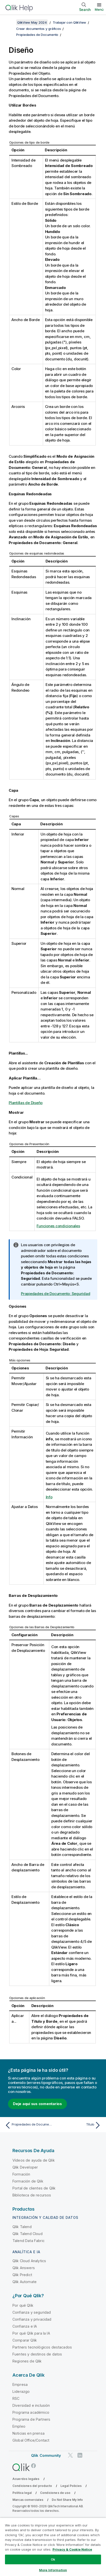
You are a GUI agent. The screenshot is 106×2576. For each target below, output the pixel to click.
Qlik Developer (25, 2167)
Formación (21, 2174)
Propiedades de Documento (37, 35)
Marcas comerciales (27, 2500)
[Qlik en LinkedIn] (80, 2455)
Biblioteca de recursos (31, 2195)
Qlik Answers (23, 2268)
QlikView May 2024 (32, 22)
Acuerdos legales (26, 2479)
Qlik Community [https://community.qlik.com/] (46, 2455)
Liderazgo (21, 2391)
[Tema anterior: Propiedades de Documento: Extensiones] (28, 2125)
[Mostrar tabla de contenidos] (10, 22)
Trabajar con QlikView (69, 22)
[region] (53, 2547)
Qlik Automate (24, 2282)
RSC (15, 2398)
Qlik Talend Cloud (27, 2234)
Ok (53, 2559)
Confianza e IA (24, 2326)
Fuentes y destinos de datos (37, 2354)
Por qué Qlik (22, 2305)
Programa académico (30, 2412)
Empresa (20, 2384)
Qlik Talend (22, 2227)
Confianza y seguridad (31, 2312)
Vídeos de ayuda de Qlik (33, 2160)
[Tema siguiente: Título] (78, 2125)
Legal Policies (71, 2486)
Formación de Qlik (27, 2181)
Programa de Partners (31, 2419)
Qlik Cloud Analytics (29, 2261)
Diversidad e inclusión (31, 2405)
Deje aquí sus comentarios (37, 2103)
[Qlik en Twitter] (70, 2455)
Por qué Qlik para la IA (31, 2333)
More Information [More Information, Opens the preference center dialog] (53, 2570)
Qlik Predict (22, 2275)
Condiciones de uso (55, 2493)
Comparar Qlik (24, 2340)
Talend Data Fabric (28, 2241)
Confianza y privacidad (32, 2319)
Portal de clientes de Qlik (33, 2188)
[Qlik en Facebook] (33, 2465)
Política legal (22, 2493)
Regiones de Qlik (27, 2361)
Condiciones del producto (32, 2486)
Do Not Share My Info (67, 2500)
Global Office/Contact (30, 2440)
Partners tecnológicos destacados (42, 2347)
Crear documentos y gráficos (38, 29)
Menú (99, 9)
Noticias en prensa (28, 2433)
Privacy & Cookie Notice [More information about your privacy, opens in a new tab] (72, 2549)
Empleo (18, 2426)
